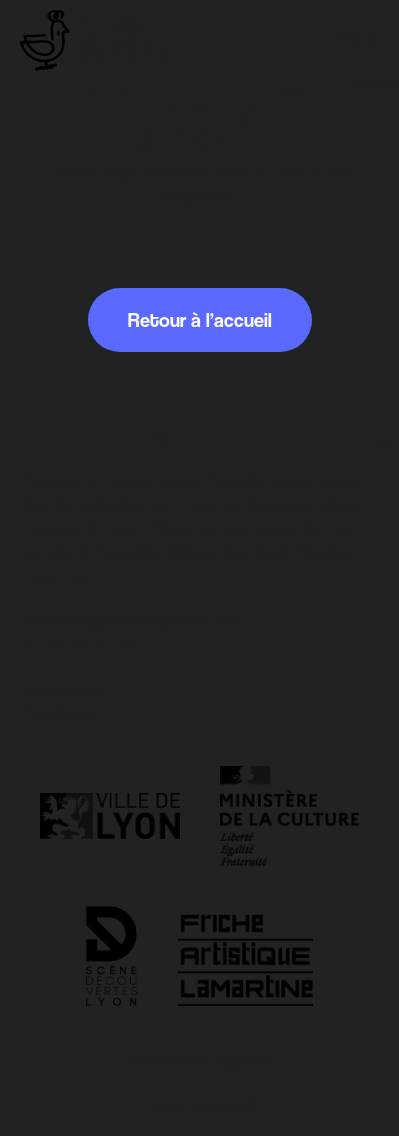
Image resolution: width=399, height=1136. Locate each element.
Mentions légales (200, 1060)
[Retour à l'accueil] (94, 40)
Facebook (60, 712)
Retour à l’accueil (200, 320)
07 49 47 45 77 (79, 644)
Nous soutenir (200, 1104)
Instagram (62, 688)
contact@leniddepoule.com (133, 620)
